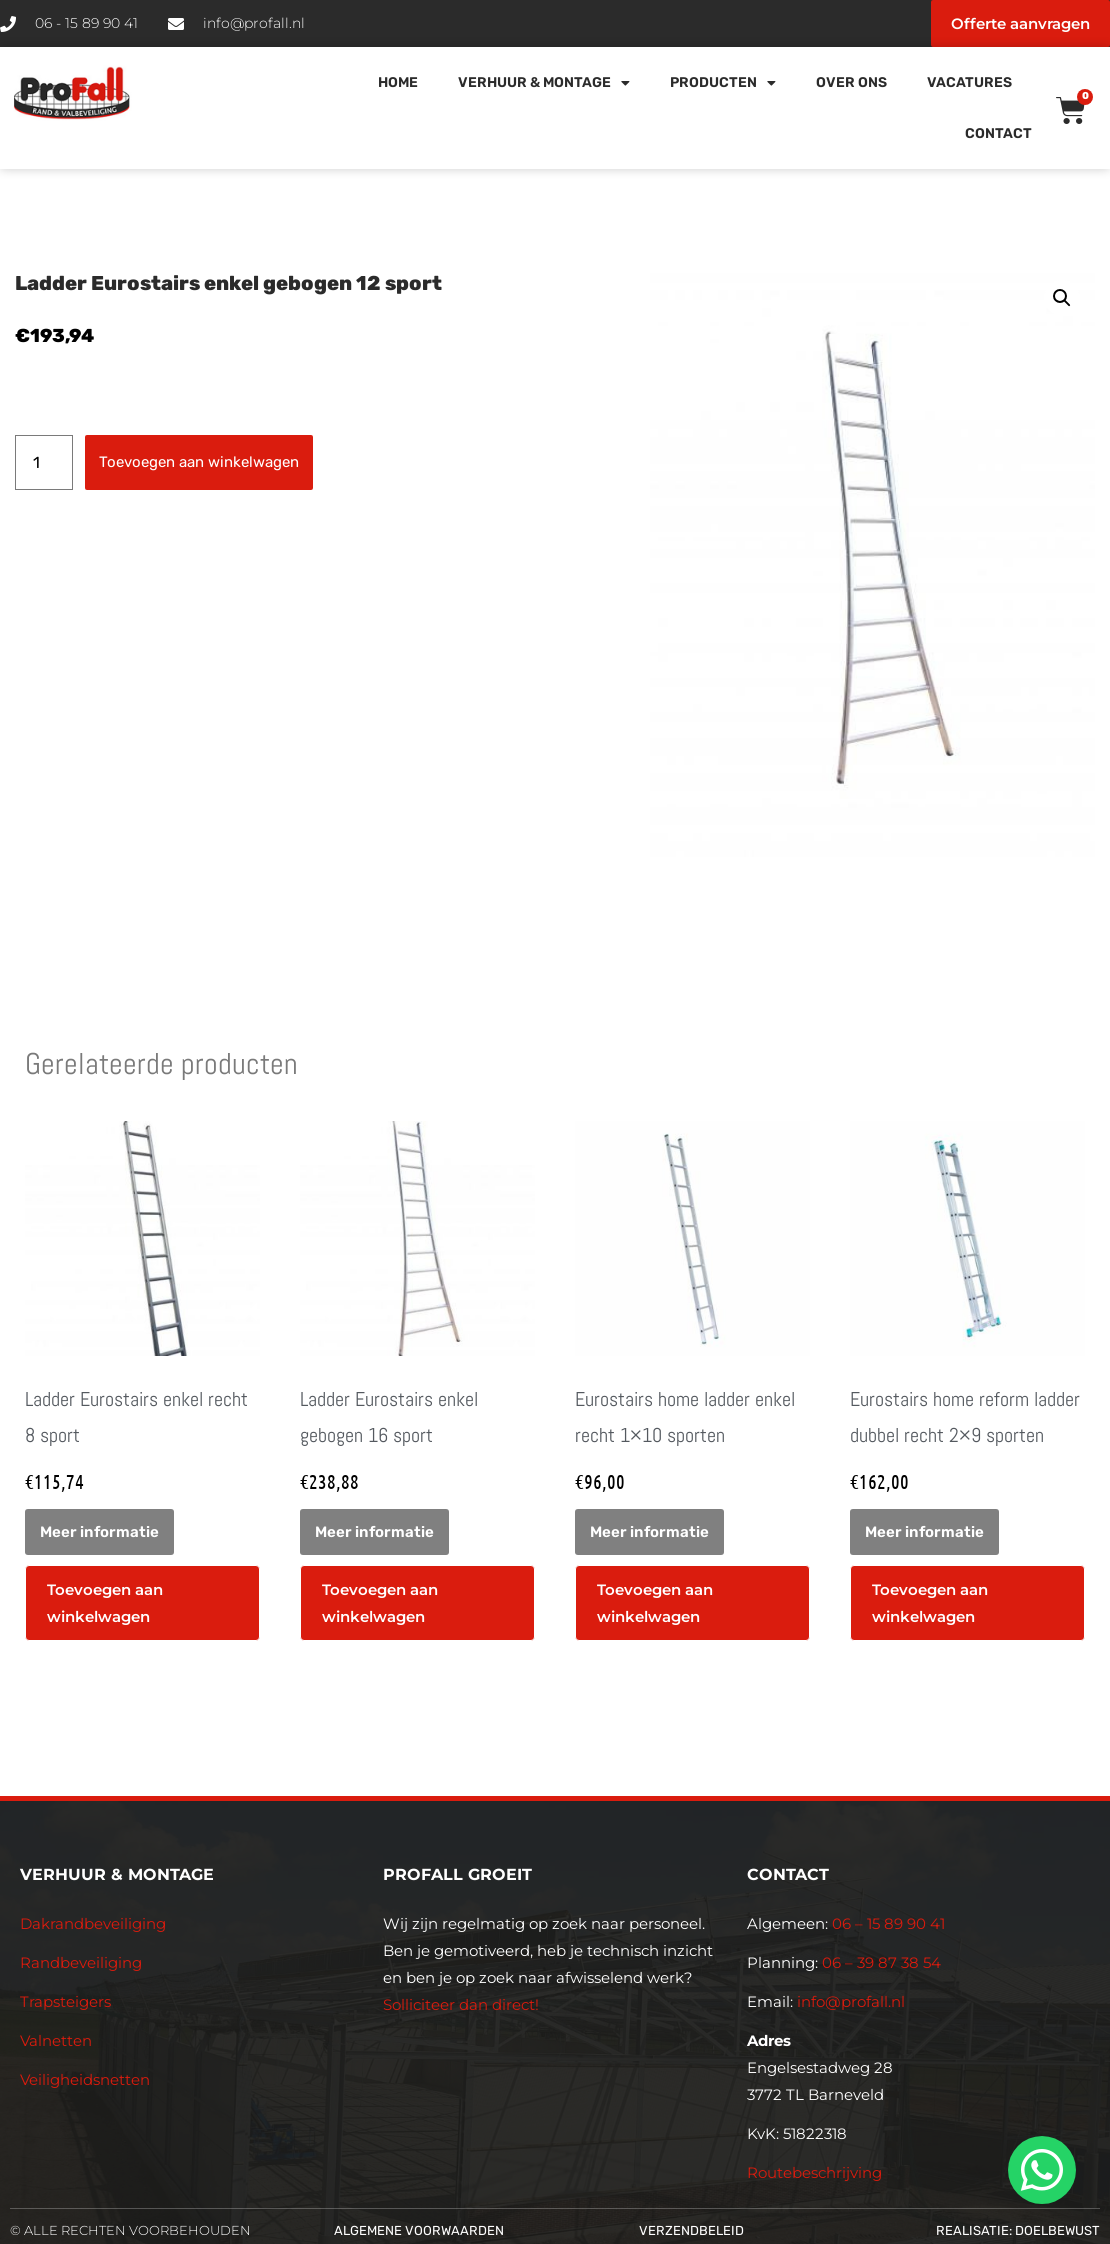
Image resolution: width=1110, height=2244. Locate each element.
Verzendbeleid (691, 2230)
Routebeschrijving (814, 2172)
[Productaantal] (44, 462)
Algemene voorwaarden (419, 2230)
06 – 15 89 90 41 (886, 1923)
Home (398, 82)
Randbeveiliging (81, 1962)
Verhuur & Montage (544, 83)
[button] (1062, 298)
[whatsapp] (1039, 2170)
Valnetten (56, 2040)
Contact (998, 133)
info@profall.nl (851, 2001)
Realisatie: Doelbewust (1018, 2230)
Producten (723, 83)
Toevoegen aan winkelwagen (199, 462)
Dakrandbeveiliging (93, 1923)
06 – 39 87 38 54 (881, 1962)
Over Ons (851, 82)
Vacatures (969, 82)
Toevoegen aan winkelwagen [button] (105, 1603)
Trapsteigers (65, 2001)
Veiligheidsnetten (85, 2079)
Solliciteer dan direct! (463, 2004)
